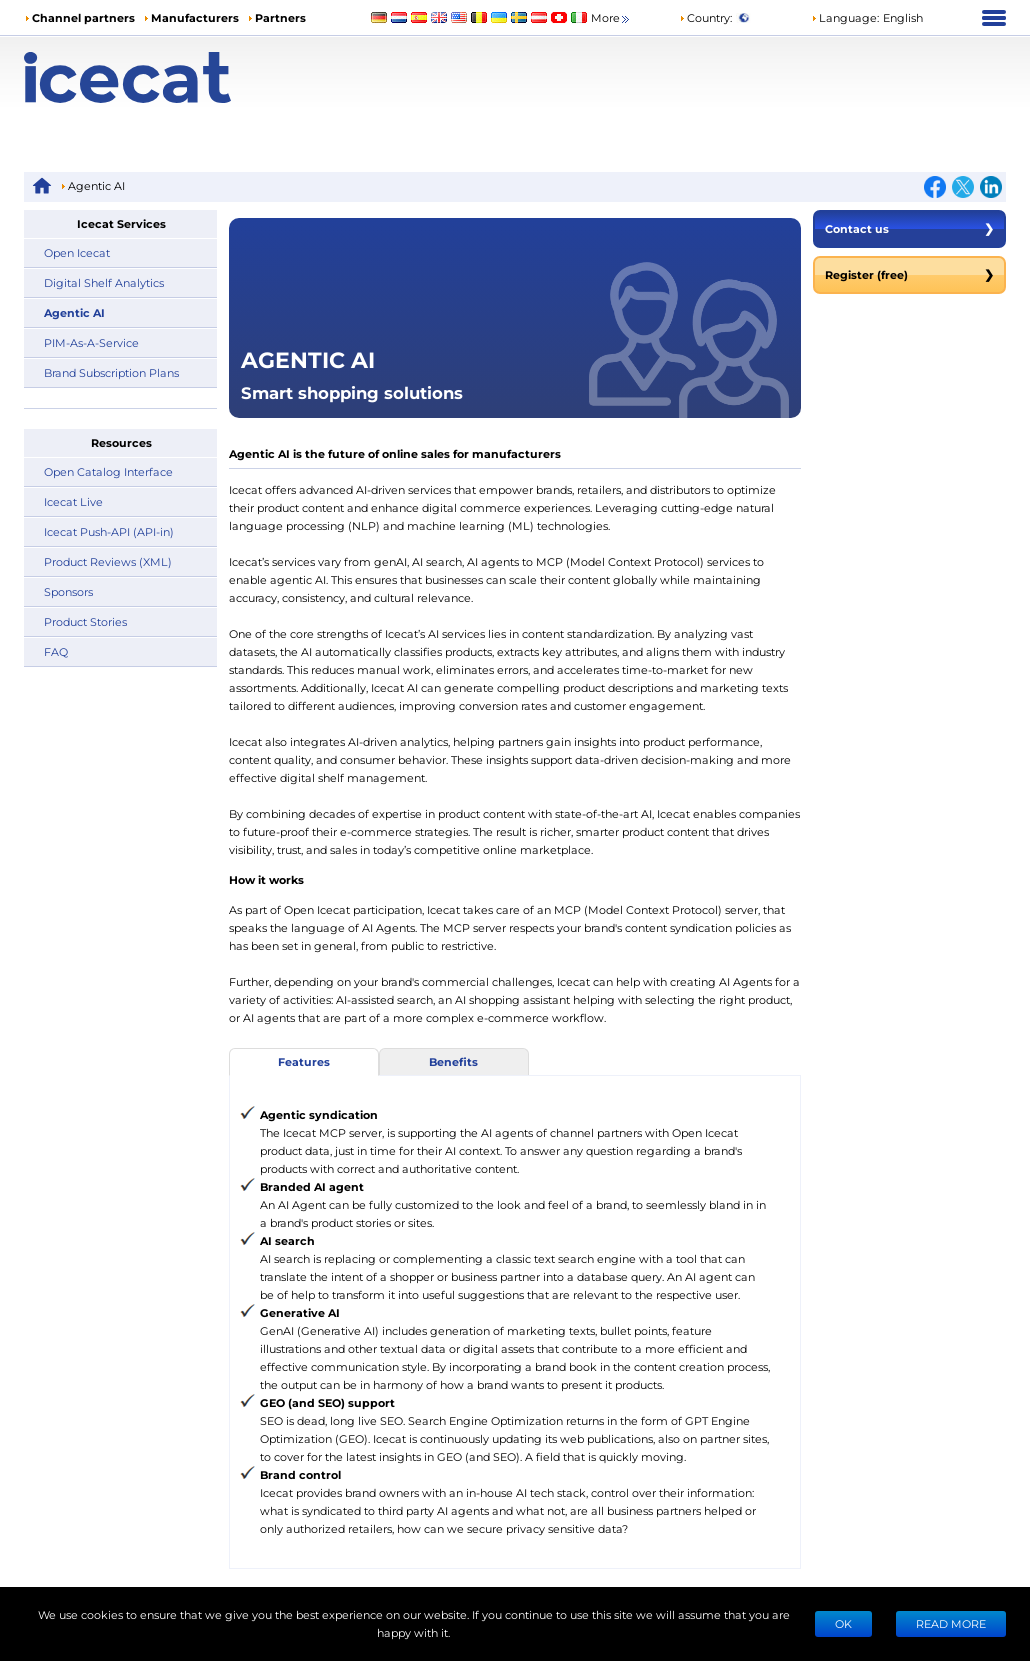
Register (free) (909, 275)
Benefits (453, 1061)
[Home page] (147, 77)
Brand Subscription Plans (111, 372)
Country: (705, 17)
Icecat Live (73, 501)
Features (304, 1061)
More (611, 18)
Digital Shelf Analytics (104, 282)
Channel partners (83, 17)
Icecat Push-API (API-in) (109, 531)
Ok (843, 1623)
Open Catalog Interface (108, 471)
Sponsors (68, 591)
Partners (280, 17)
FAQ (56, 651)
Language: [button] (845, 17)
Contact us (909, 229)
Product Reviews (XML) (108, 561)
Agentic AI (74, 312)
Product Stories (85, 621)
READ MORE (951, 1623)
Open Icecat (77, 252)
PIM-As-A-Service (91, 342)
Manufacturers (195, 17)
